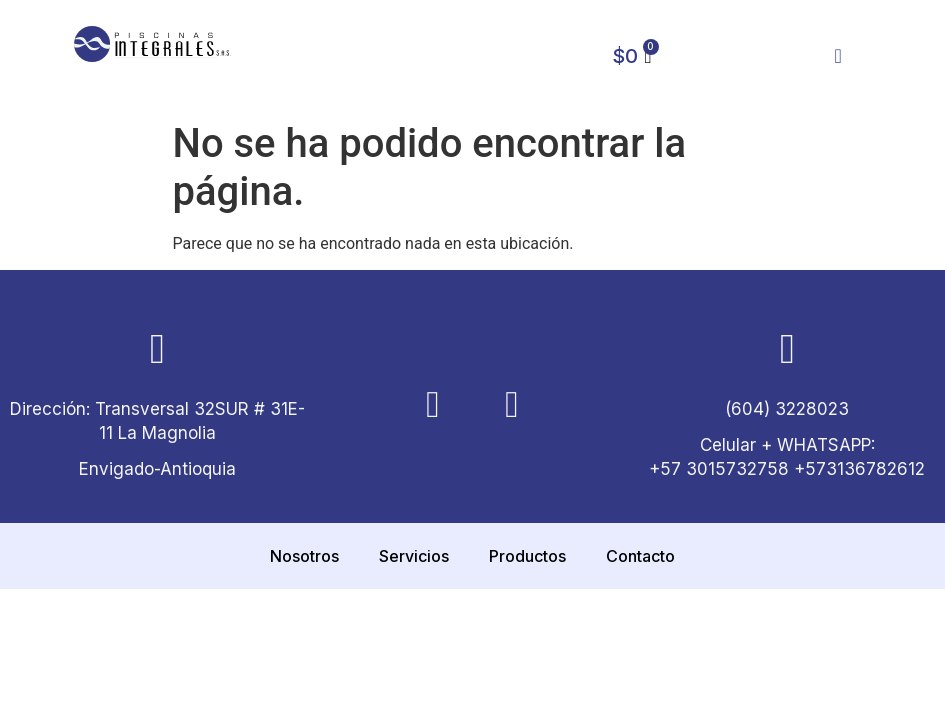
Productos (527, 556)
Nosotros (304, 556)
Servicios (414, 556)
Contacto (640, 556)
